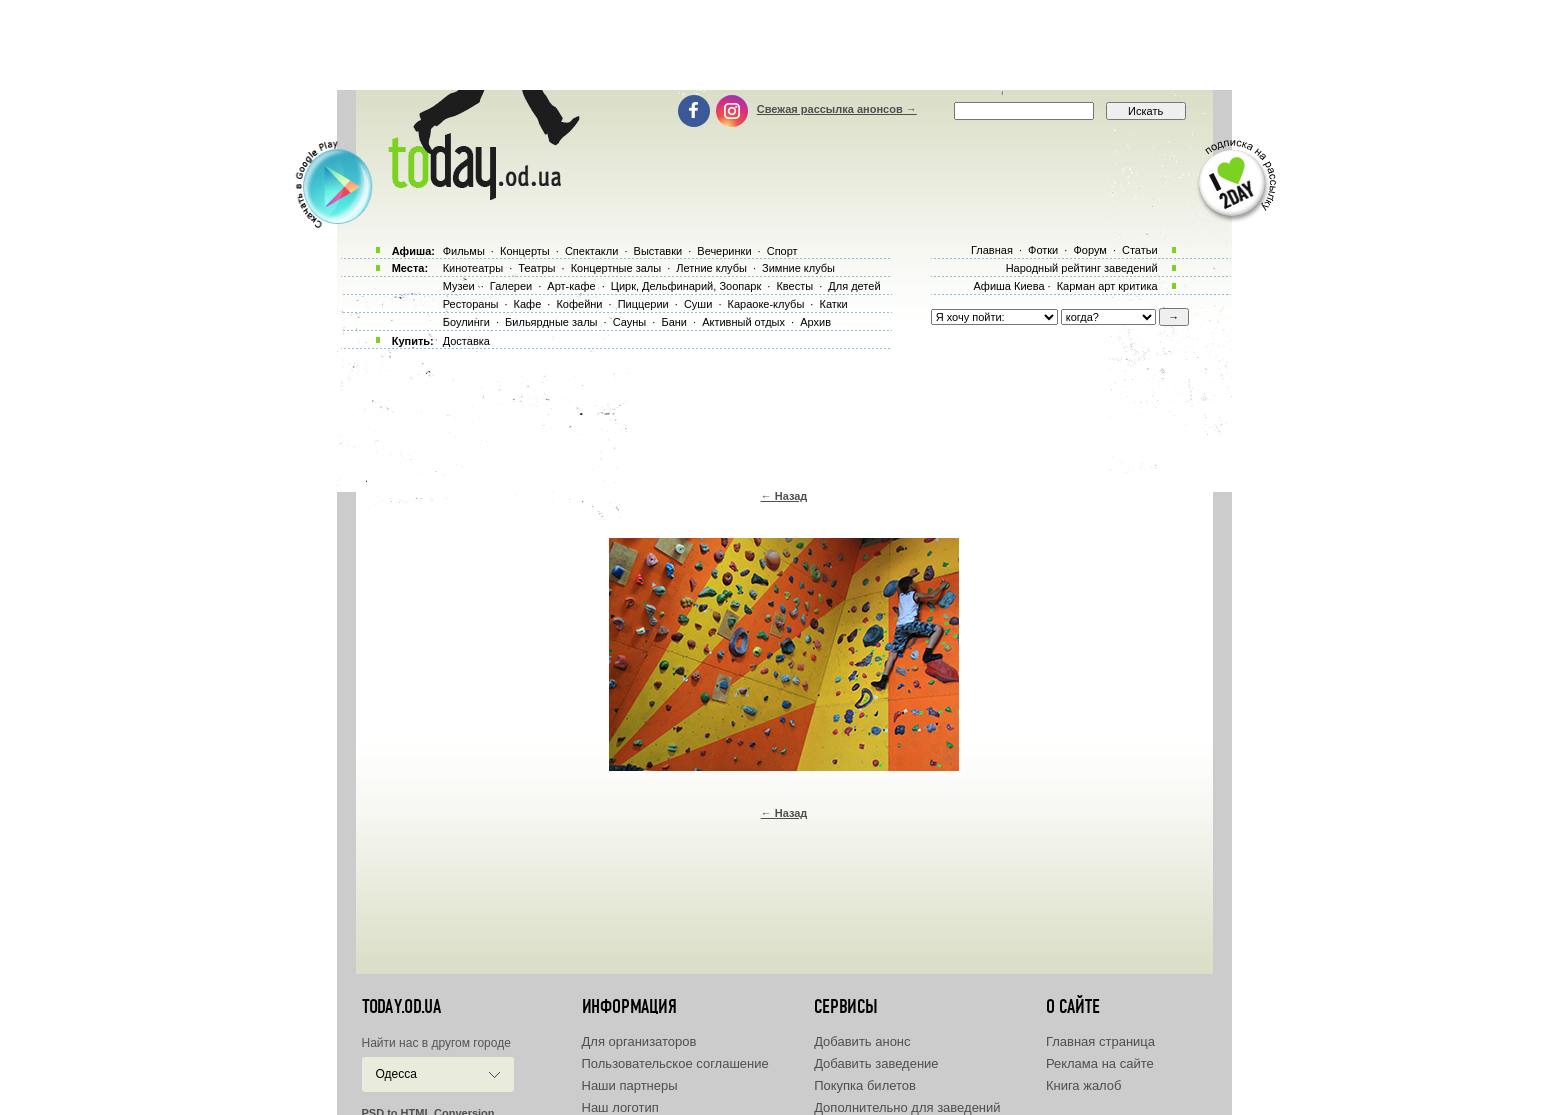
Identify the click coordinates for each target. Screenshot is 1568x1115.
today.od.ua (401, 1007)
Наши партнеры (630, 1085)
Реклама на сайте (1100, 1063)
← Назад (784, 496)
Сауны (630, 322)
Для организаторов (639, 1041)
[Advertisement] (784, 45)
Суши (698, 304)
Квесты (794, 286)
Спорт (782, 251)
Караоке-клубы (766, 304)
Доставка (466, 341)
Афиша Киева (1008, 286)
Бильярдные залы (551, 322)
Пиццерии (643, 304)
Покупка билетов (865, 1085)
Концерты (525, 251)
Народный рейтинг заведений (1082, 268)
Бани (674, 322)
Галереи (511, 286)
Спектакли (592, 251)
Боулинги (466, 322)
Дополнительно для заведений (907, 1107)
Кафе (528, 304)
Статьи (1140, 250)
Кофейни (579, 304)
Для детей (854, 286)
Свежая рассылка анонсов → (837, 109)
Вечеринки (724, 251)
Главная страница (1100, 1041)
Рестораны (471, 304)
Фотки (1043, 250)
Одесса (396, 1074)
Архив (815, 322)
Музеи (459, 286)
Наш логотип (620, 1107)
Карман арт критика (1107, 286)
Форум (1089, 250)
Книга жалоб (1084, 1085)
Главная (992, 250)
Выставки (658, 251)
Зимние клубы (798, 268)
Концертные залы (616, 268)
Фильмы (464, 251)
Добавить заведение (876, 1063)
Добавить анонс (862, 1041)
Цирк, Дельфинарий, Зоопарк (686, 286)
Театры (536, 268)
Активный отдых (743, 322)
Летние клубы (711, 268)
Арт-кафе (571, 286)
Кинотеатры (473, 268)
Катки (833, 304)
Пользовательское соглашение (675, 1063)
